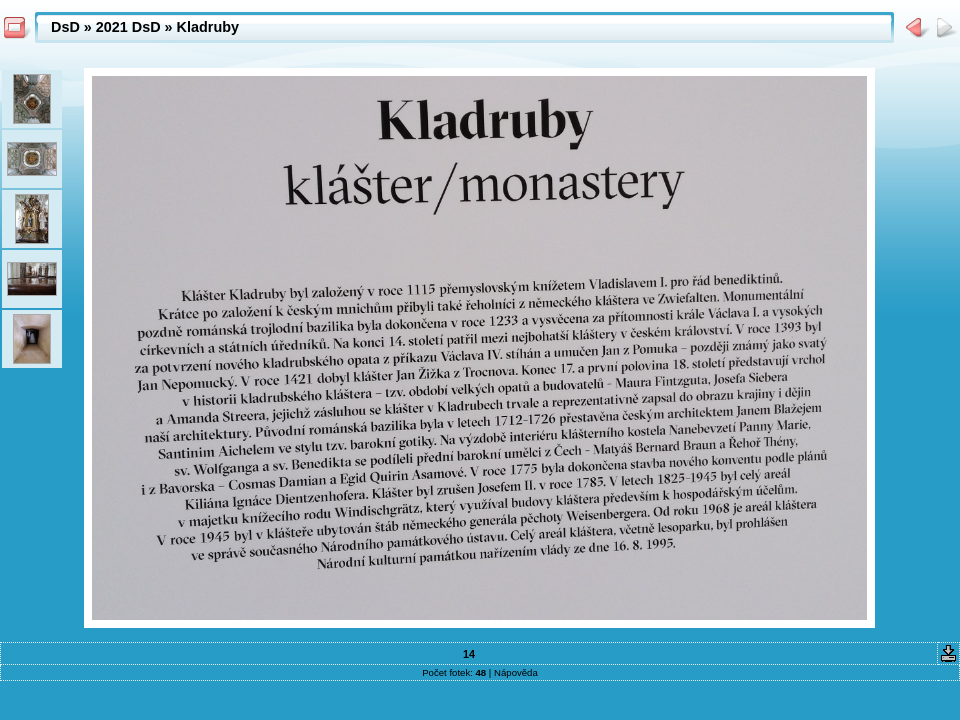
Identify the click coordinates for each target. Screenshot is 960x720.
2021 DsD (128, 27)
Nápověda (516, 672)
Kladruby (208, 27)
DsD (65, 27)
